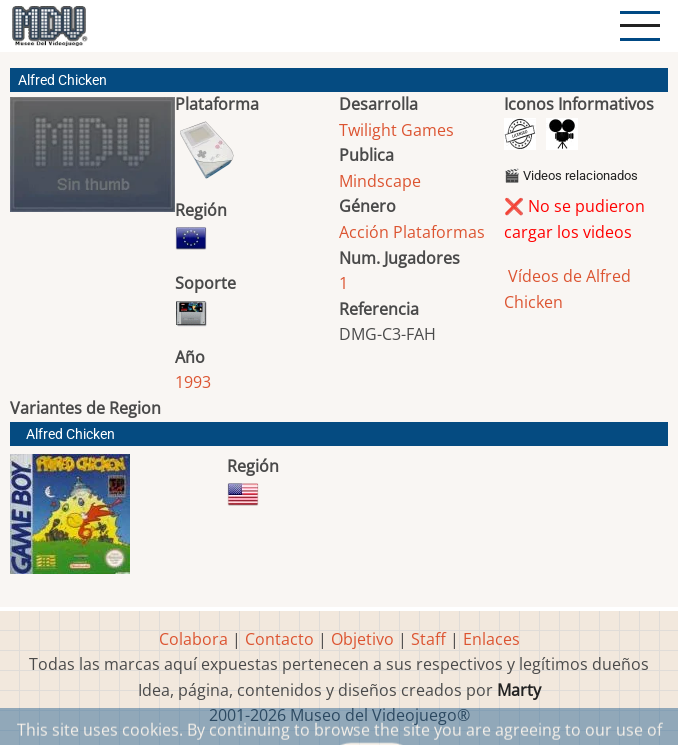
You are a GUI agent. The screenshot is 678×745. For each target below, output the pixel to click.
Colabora (193, 639)
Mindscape (380, 181)
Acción (364, 232)
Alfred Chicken (70, 434)
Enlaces (491, 639)
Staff (428, 639)
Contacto (279, 639)
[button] (92, 162)
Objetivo (362, 639)
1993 (193, 382)
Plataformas (439, 232)
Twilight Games (396, 130)
